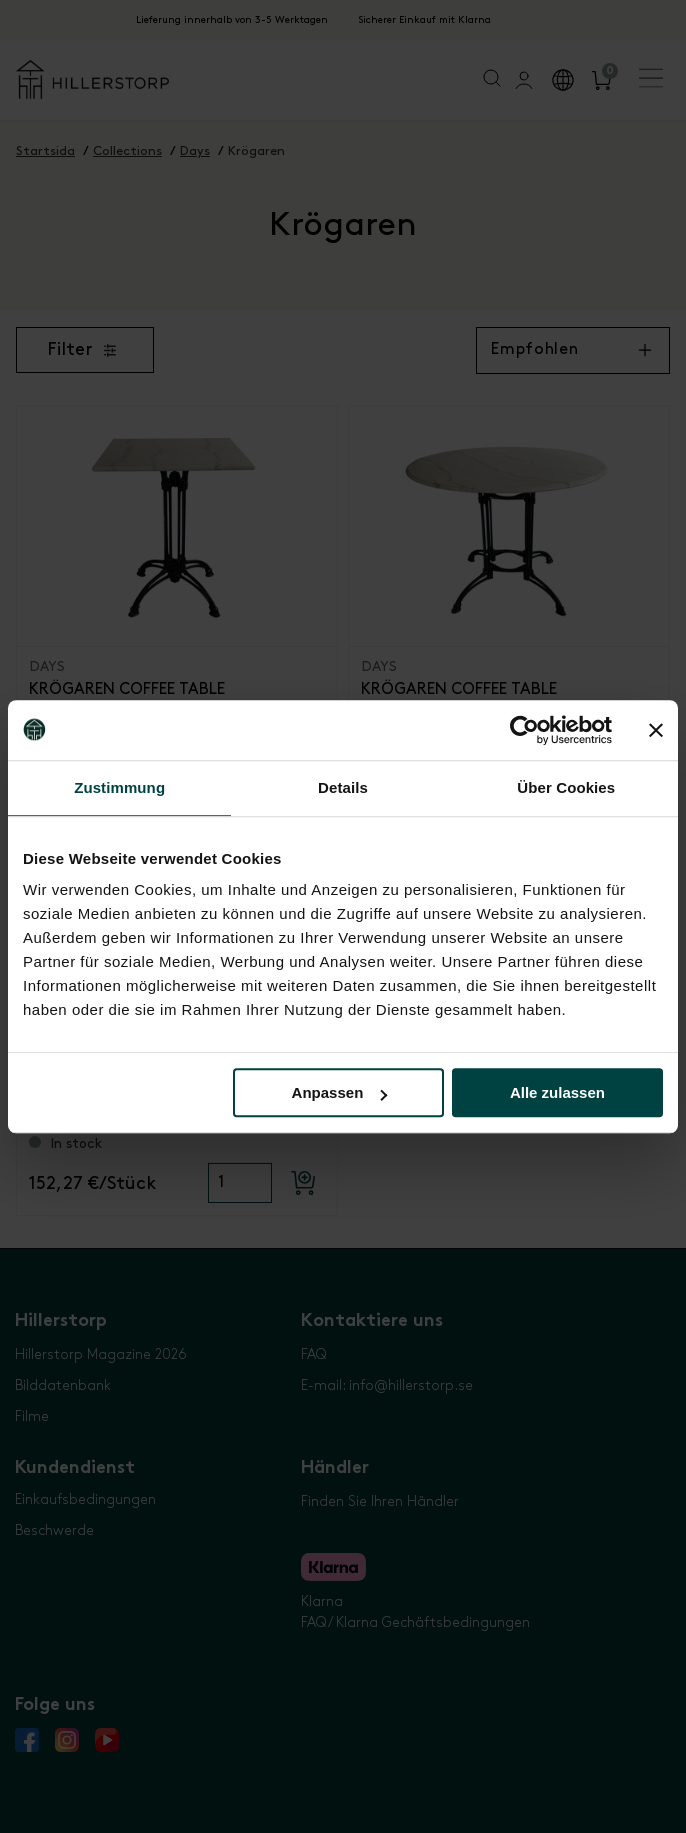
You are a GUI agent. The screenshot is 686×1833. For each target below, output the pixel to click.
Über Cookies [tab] (566, 787)
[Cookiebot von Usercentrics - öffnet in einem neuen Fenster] (524, 730)
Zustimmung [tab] (119, 787)
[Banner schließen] (656, 730)
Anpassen (340, 1092)
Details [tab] (343, 787)
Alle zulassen (557, 1092)
